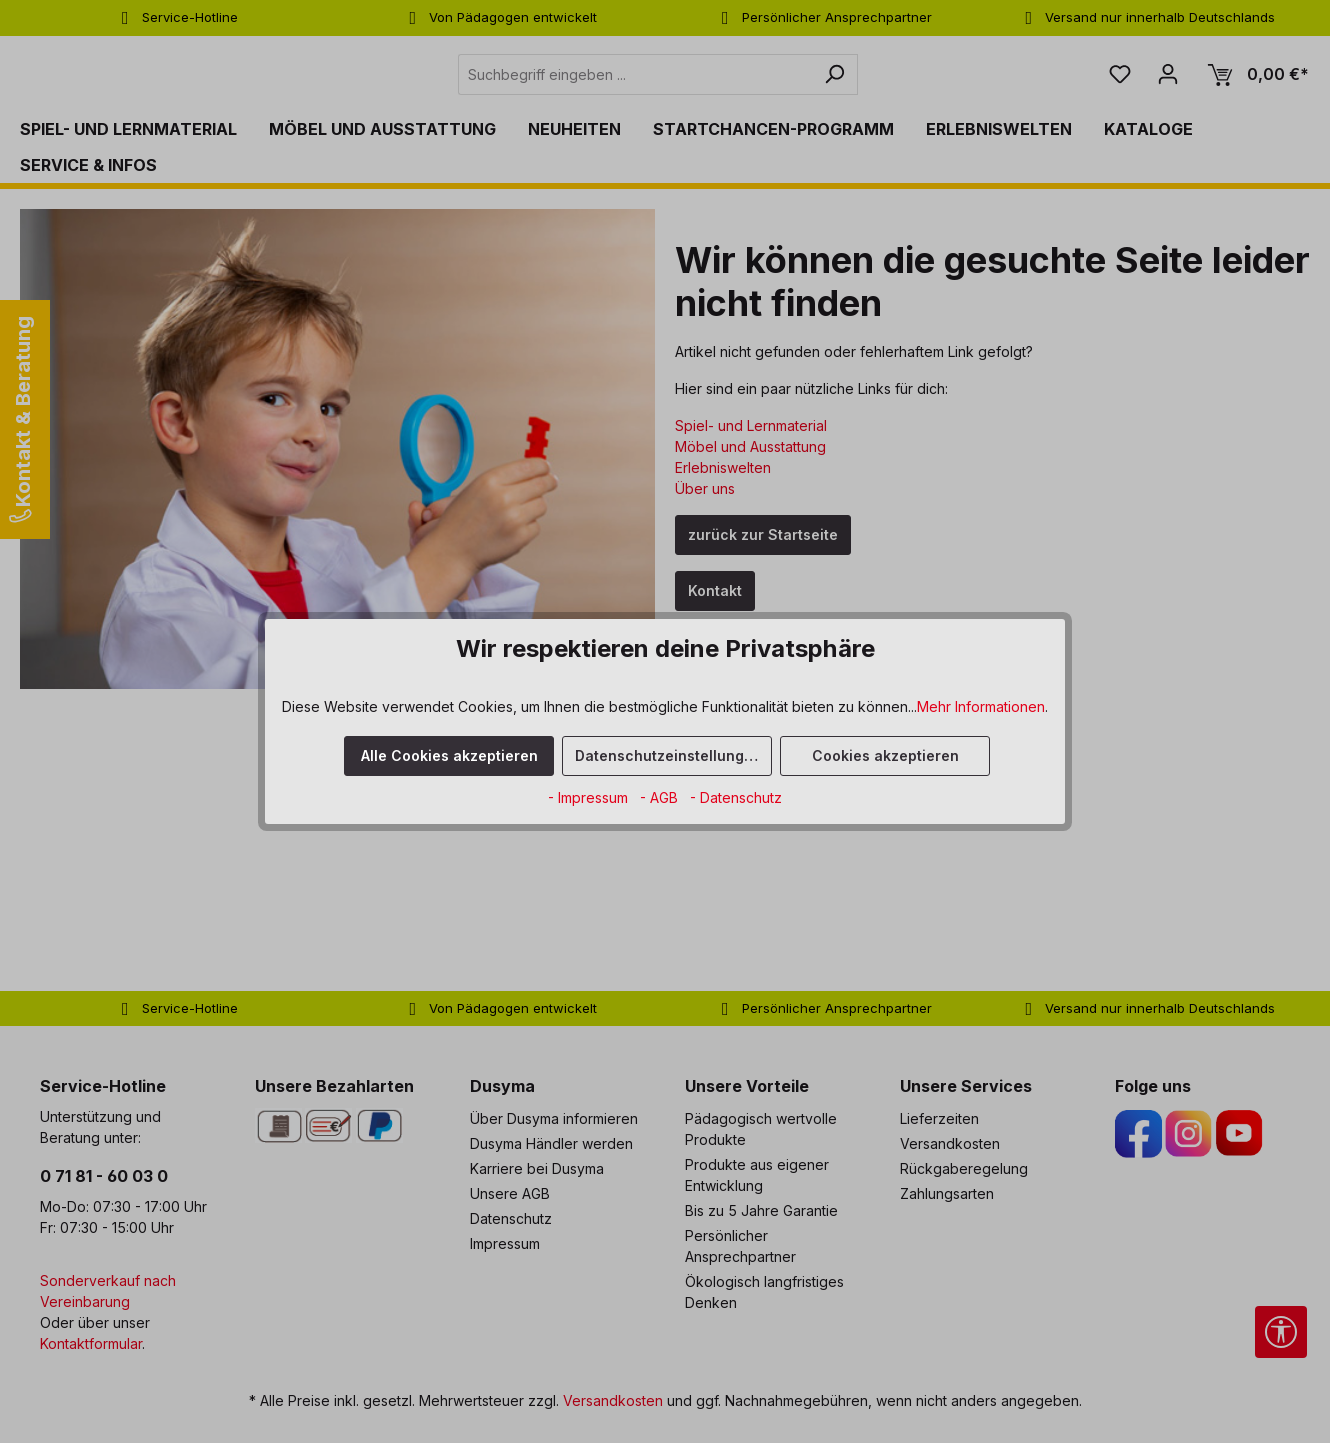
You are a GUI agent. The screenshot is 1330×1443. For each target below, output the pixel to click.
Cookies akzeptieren (885, 755)
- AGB (661, 797)
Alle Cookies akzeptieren (449, 755)
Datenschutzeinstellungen (668, 755)
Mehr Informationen (981, 706)
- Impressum (590, 797)
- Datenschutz (736, 797)
